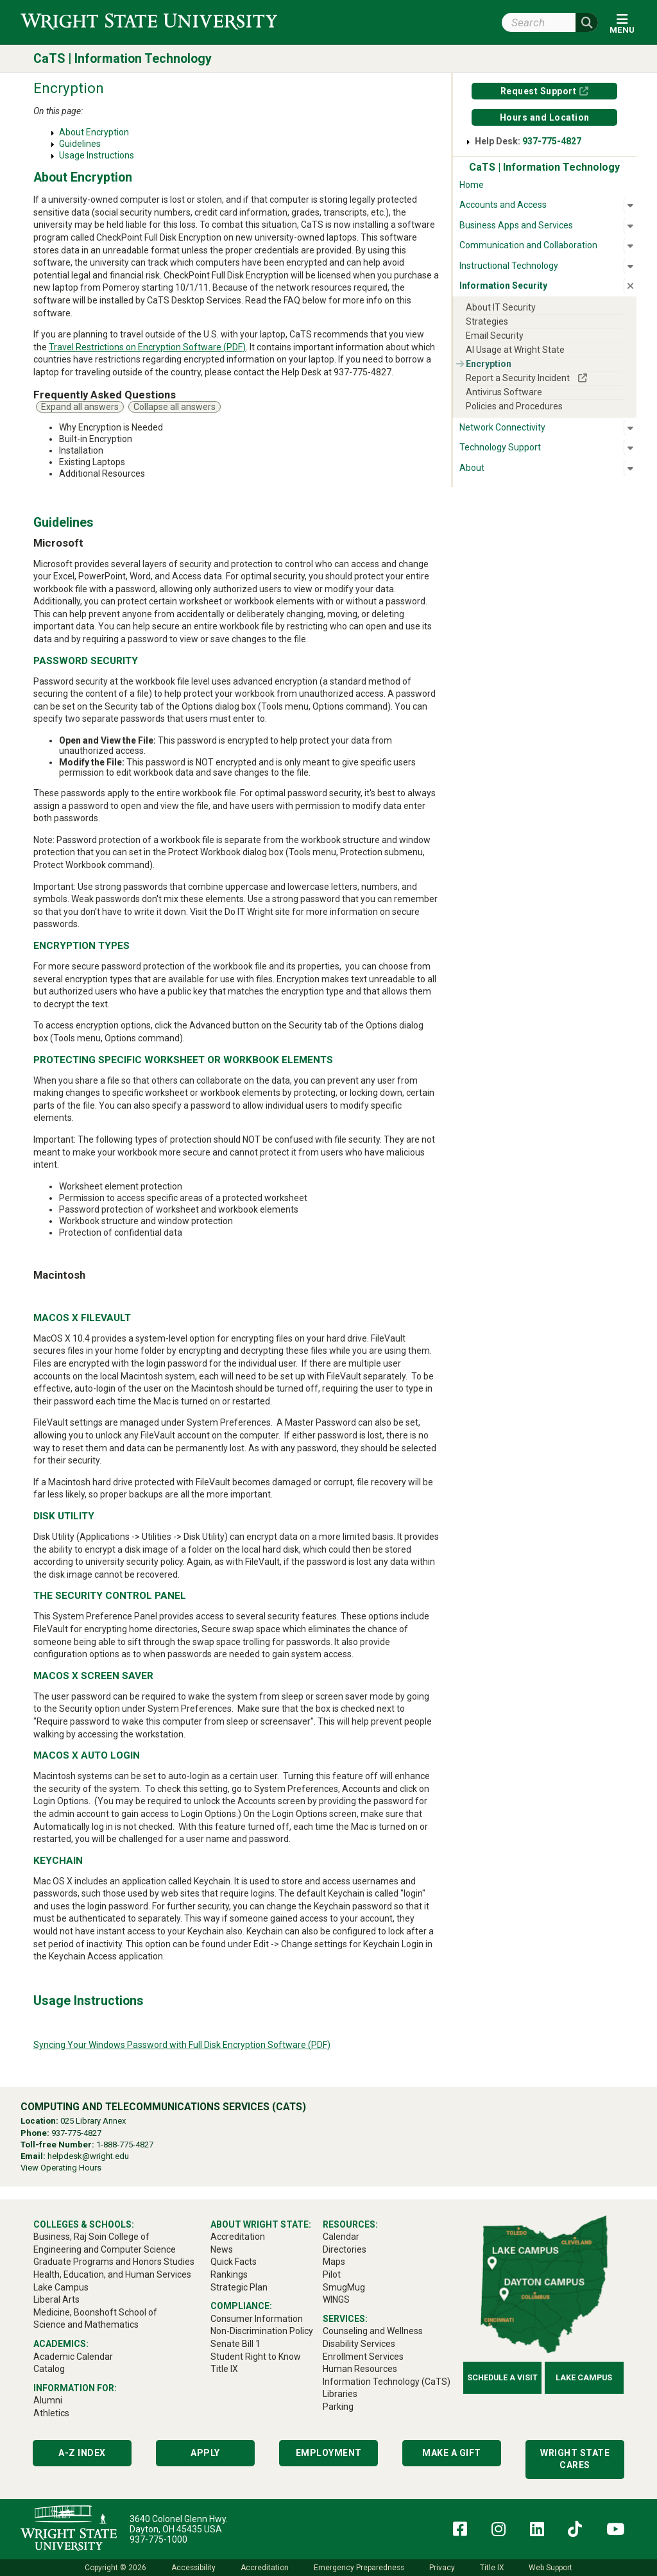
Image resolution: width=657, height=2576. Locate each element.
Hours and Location (545, 117)
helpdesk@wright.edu (88, 2156)
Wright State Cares (575, 2459)
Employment (329, 2453)
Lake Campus (584, 2377)
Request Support (538, 91)
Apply (205, 2453)
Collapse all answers (174, 407)
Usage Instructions (96, 155)
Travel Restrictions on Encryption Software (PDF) (147, 347)
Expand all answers (80, 407)
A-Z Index (82, 2453)
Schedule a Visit (502, 2377)
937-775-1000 (158, 2539)
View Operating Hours (61, 2167)
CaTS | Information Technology (122, 58)
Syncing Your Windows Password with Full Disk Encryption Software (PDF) (181, 2045)
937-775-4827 (551, 141)
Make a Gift (451, 2453)
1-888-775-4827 (124, 2144)
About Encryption (94, 132)
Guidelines (80, 144)
